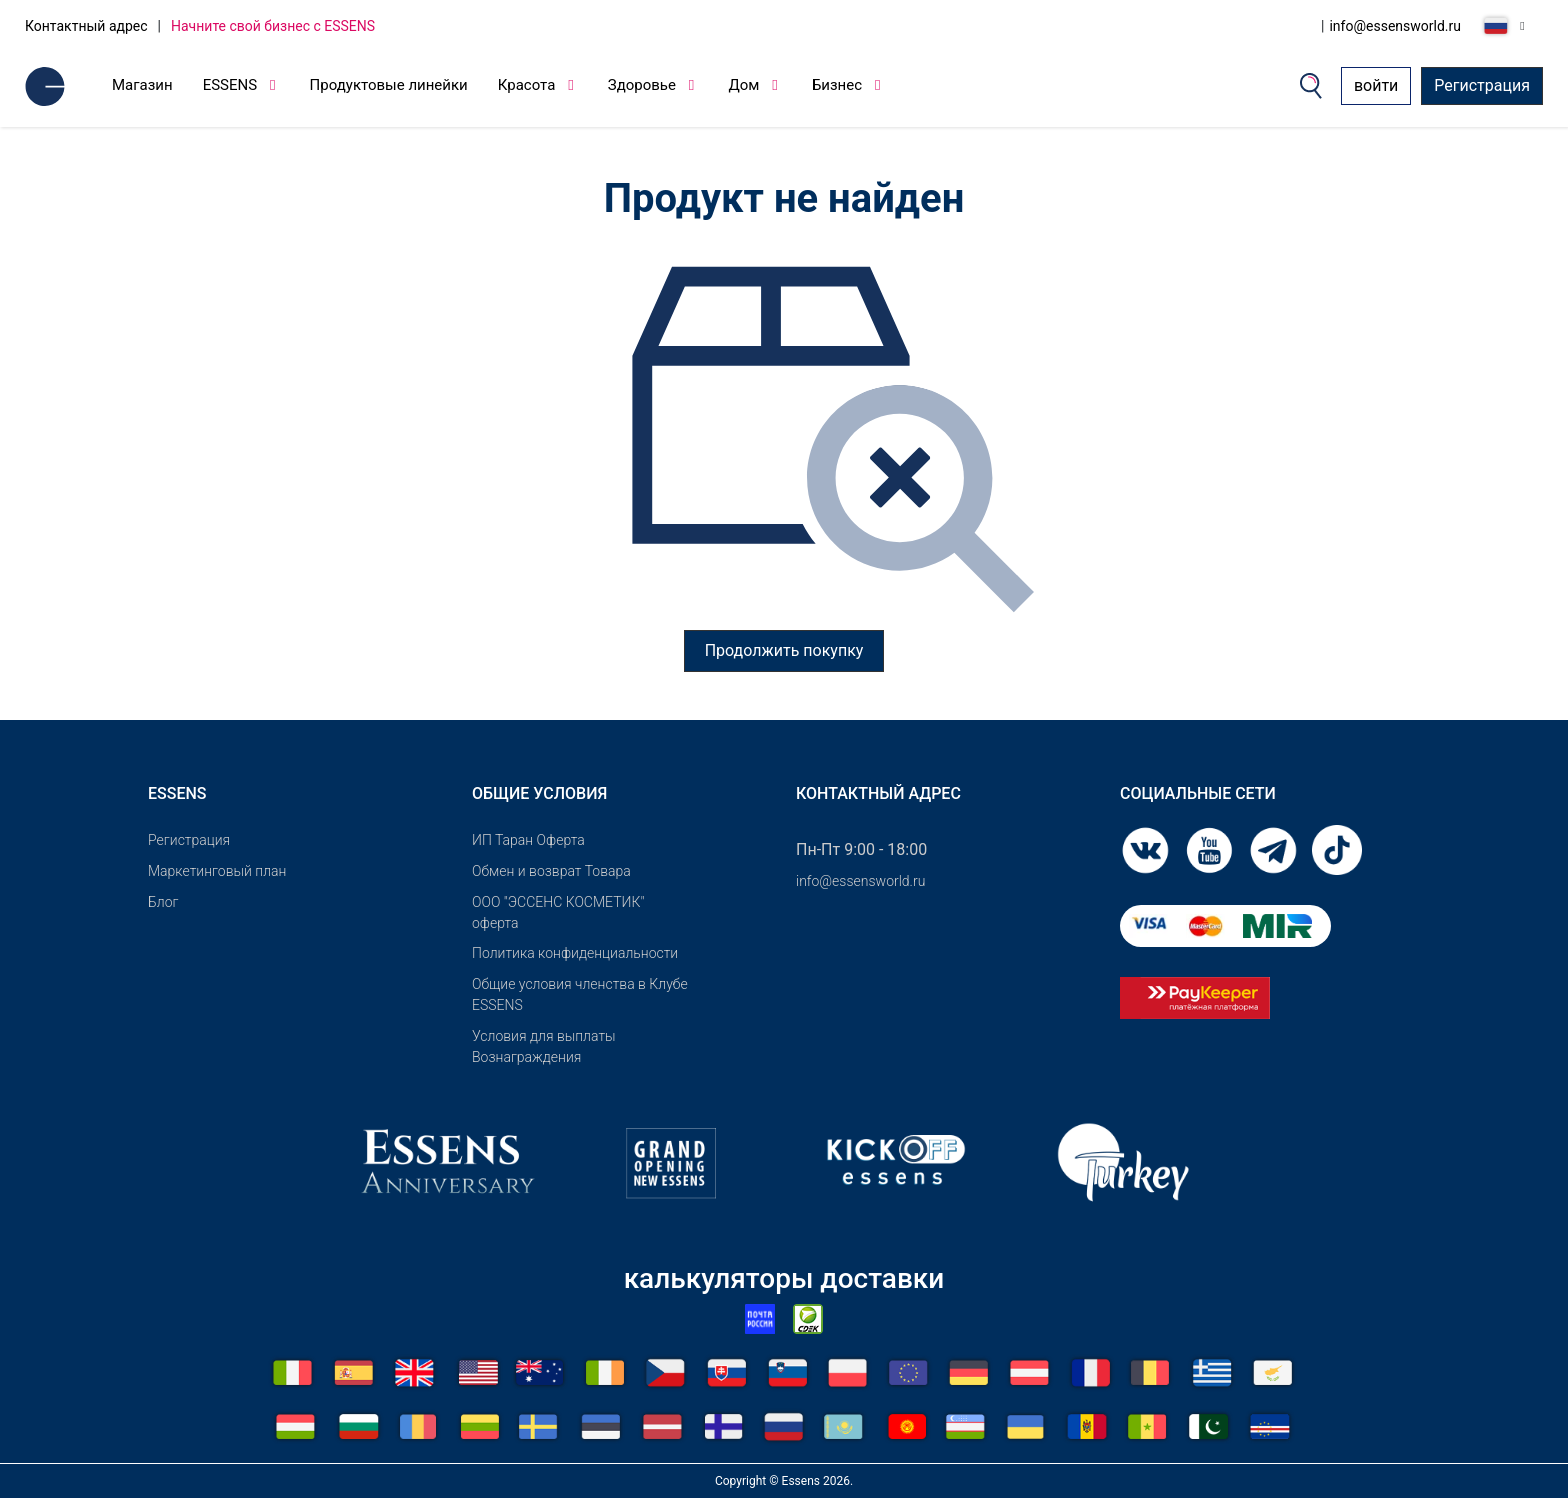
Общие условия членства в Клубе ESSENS (580, 994)
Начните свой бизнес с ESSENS (273, 26)
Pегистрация (189, 840)
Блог (163, 902)
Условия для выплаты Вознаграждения (544, 1046)
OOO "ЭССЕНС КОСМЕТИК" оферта (558, 912)
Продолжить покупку (784, 650)
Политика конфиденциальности (575, 953)
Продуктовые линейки (389, 85)
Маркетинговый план (217, 871)
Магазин (142, 85)
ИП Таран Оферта (528, 840)
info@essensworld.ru (1395, 26)
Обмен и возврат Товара (551, 871)
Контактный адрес (86, 26)
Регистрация (1482, 85)
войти (1376, 85)
